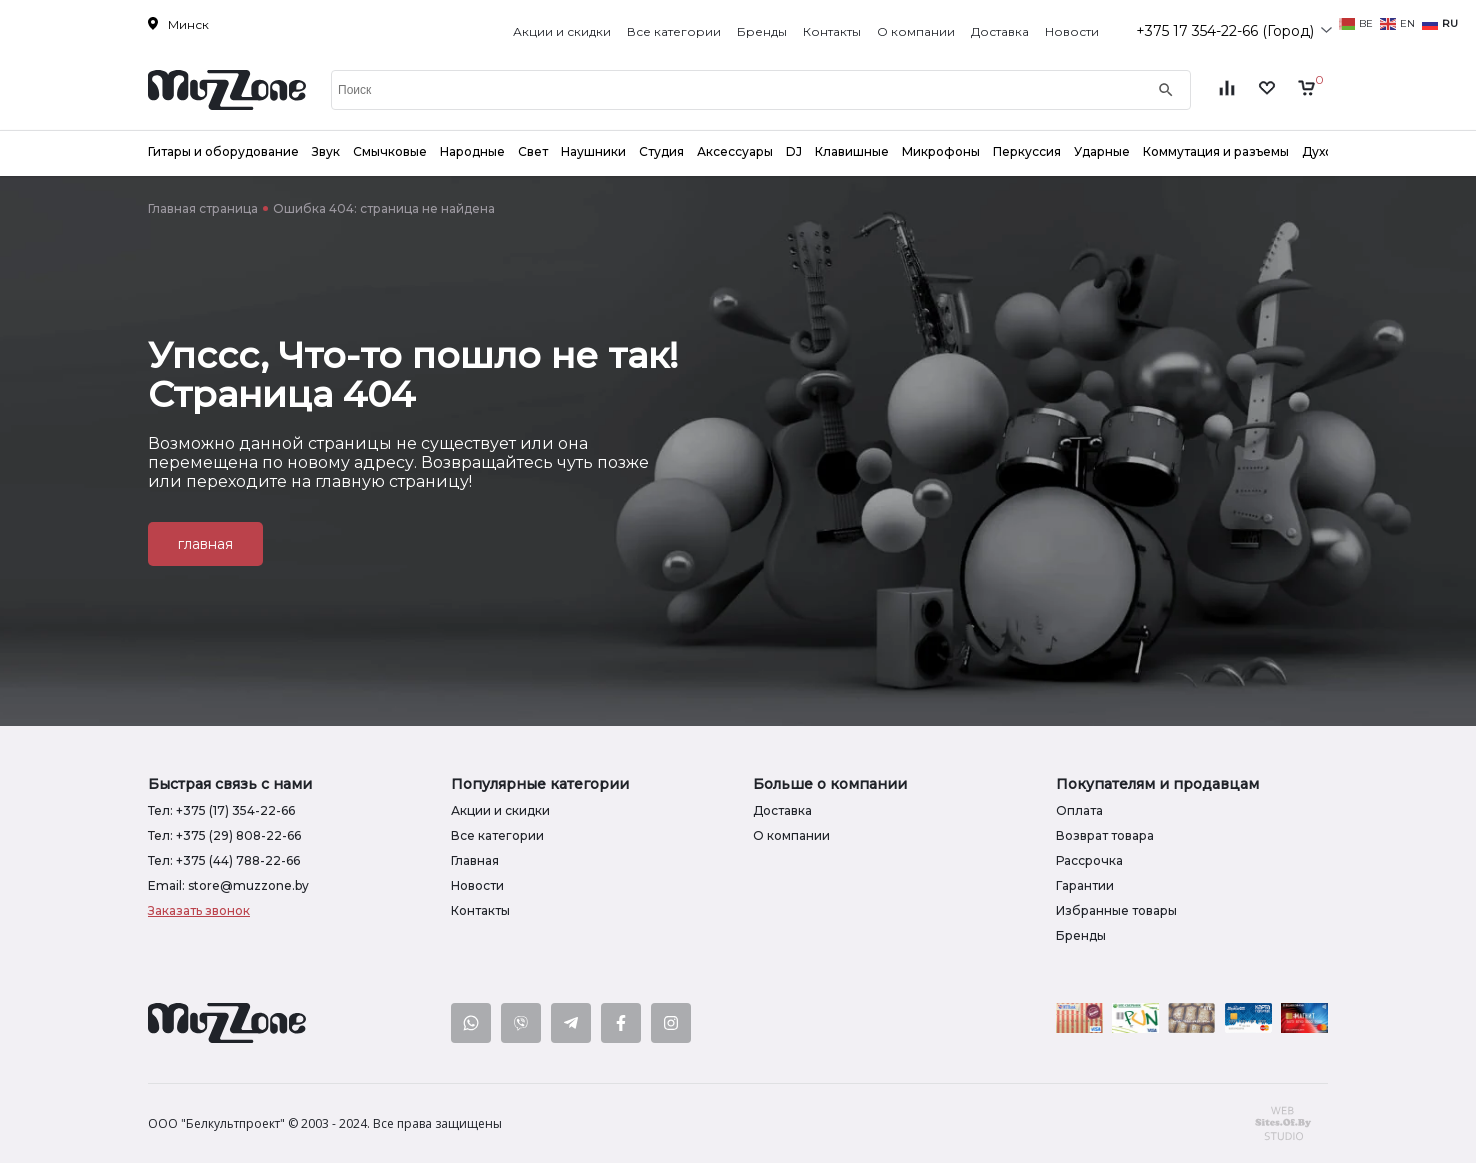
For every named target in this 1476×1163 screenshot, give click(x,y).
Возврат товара (1105, 835)
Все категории (674, 31)
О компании (916, 31)
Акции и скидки (562, 31)
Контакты (832, 31)
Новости (1072, 31)
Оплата (1079, 810)
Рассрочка (1089, 860)
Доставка (1000, 31)
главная (205, 544)
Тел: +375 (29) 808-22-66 (224, 835)
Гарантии (1085, 885)
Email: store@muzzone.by (228, 885)
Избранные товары (1116, 910)
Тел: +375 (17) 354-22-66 (221, 810)
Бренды (762, 31)
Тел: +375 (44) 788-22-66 (224, 860)
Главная (475, 860)
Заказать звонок (199, 910)
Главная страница (203, 208)
